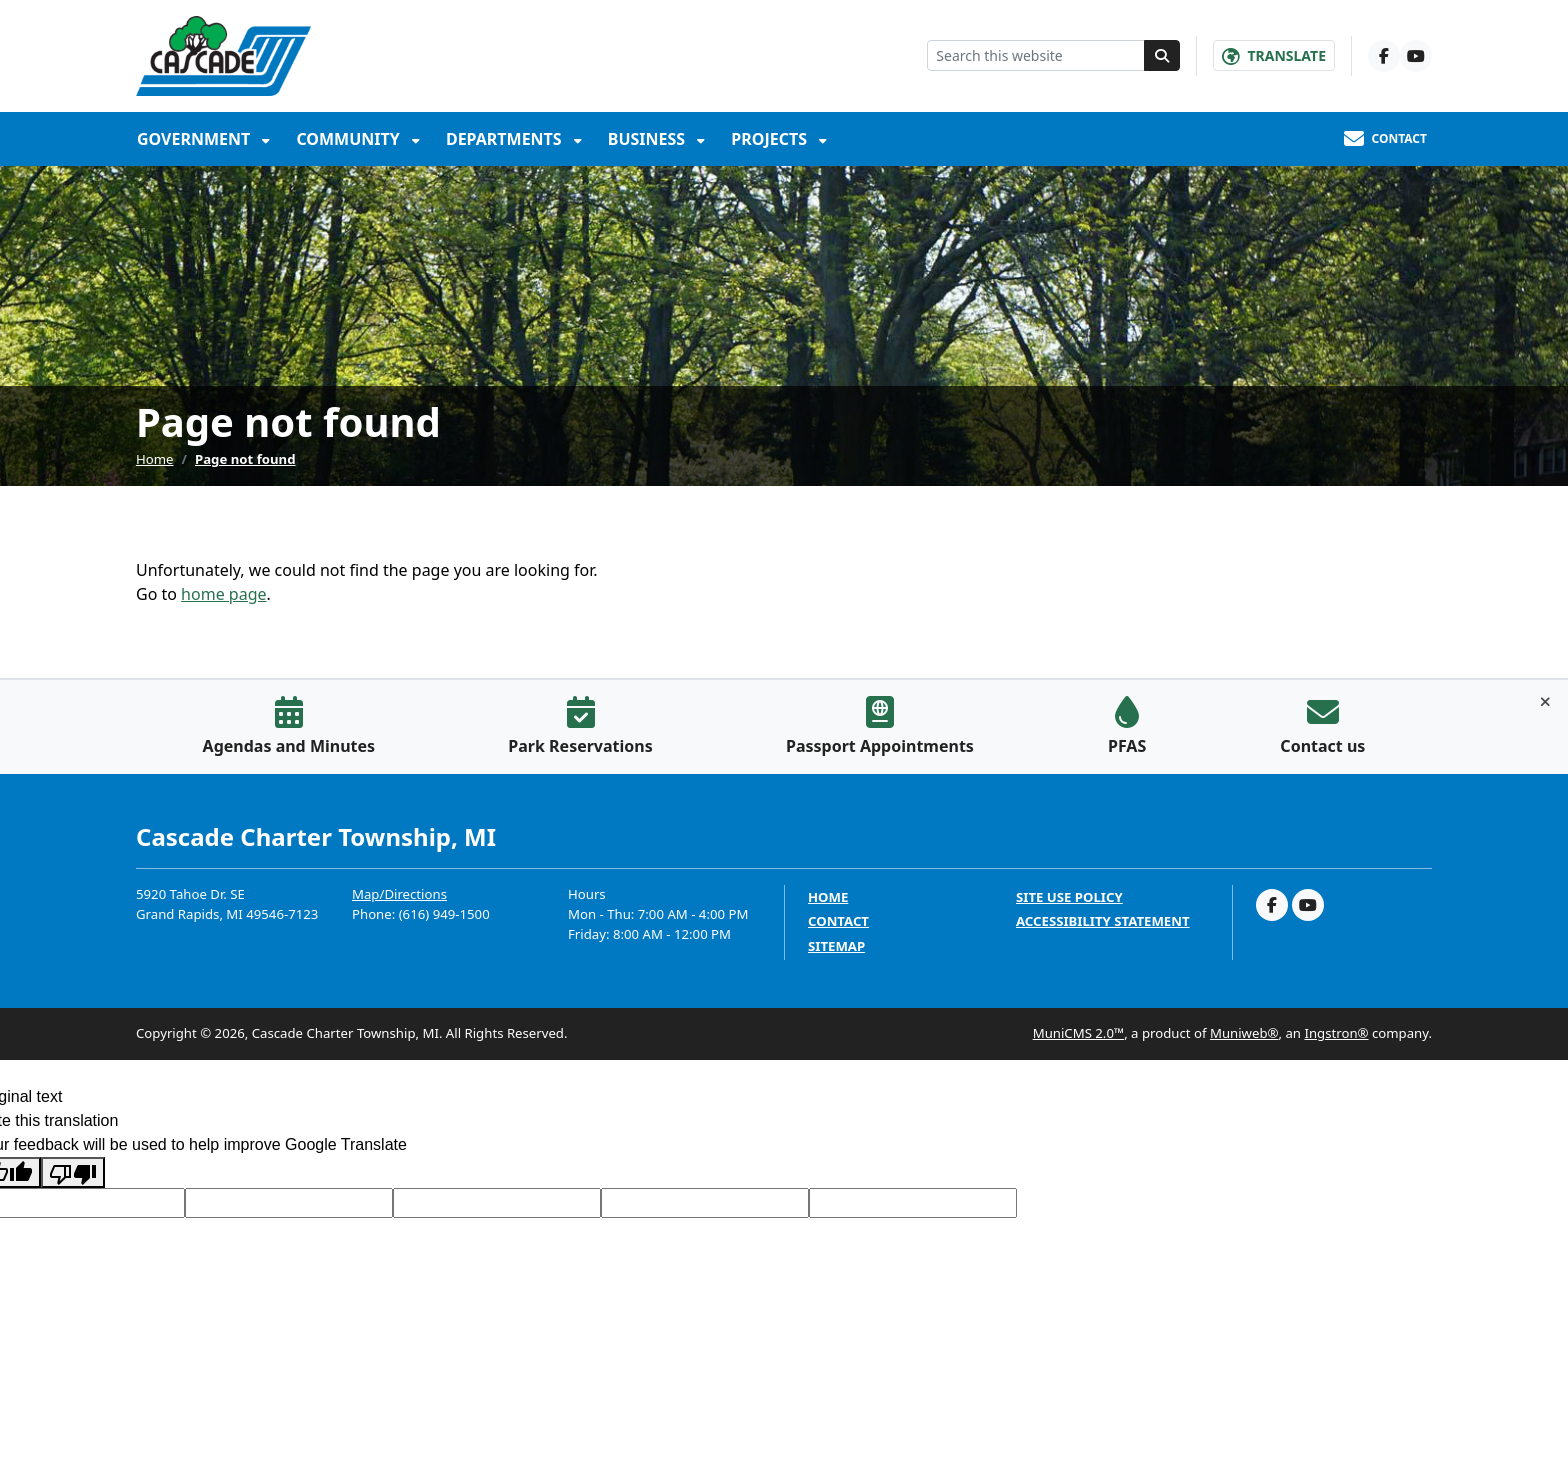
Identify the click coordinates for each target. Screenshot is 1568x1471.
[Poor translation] (73, 1172)
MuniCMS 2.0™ (1078, 1033)
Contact (838, 921)
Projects (771, 139)
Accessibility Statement (1103, 921)
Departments (506, 139)
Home (155, 459)
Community (350, 139)
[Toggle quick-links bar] (1545, 702)
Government (195, 139)
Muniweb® (1244, 1033)
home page (223, 594)
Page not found (245, 459)
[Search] (1162, 55)
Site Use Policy (1069, 897)
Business (649, 139)
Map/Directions (399, 894)
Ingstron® (1336, 1033)
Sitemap (836, 946)
